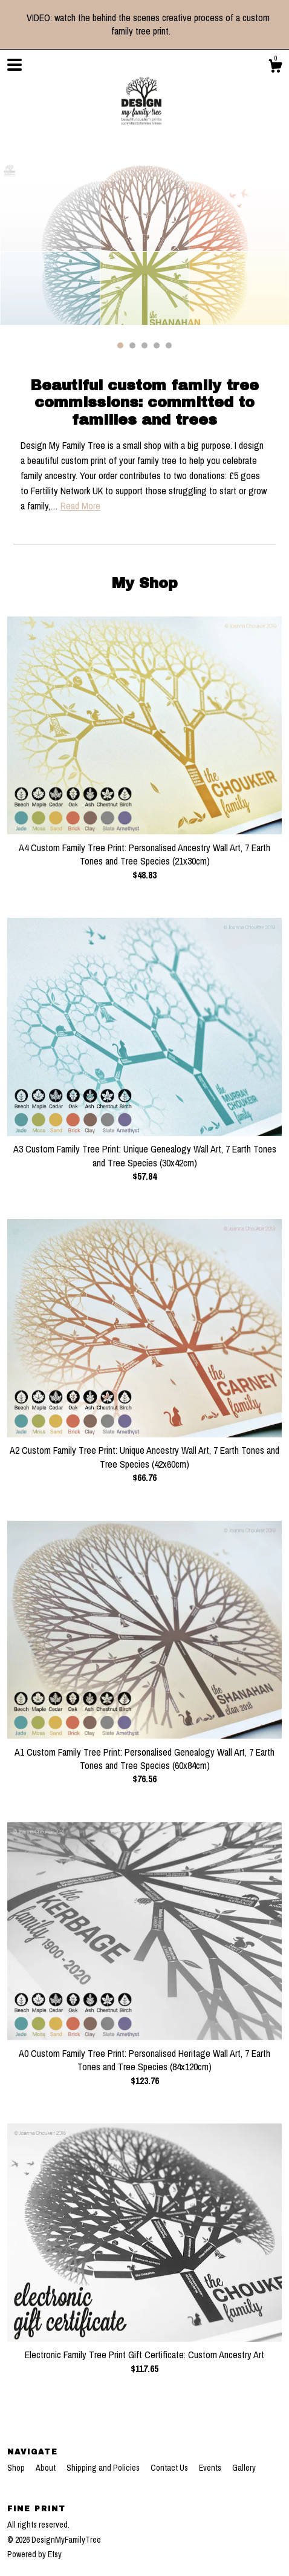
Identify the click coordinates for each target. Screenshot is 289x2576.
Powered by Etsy (34, 2554)
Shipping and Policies (104, 2467)
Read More (80, 505)
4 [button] (157, 345)
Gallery (244, 2467)
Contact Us (170, 2467)
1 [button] (120, 345)
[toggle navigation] (14, 65)
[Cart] (275, 68)
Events (211, 2467)
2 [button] (132, 345)
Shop (17, 2467)
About (46, 2467)
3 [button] (144, 345)
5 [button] (169, 345)
